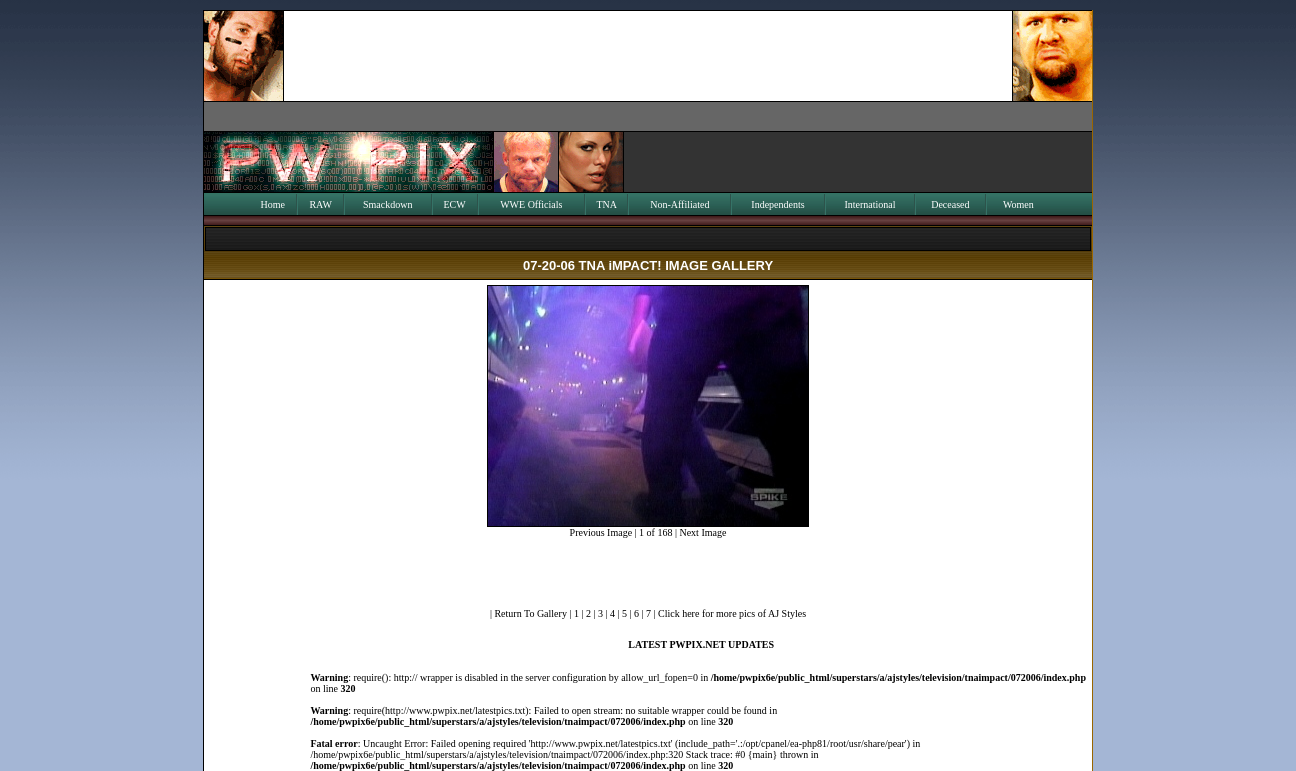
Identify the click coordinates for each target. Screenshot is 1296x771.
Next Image (702, 532)
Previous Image (601, 532)
